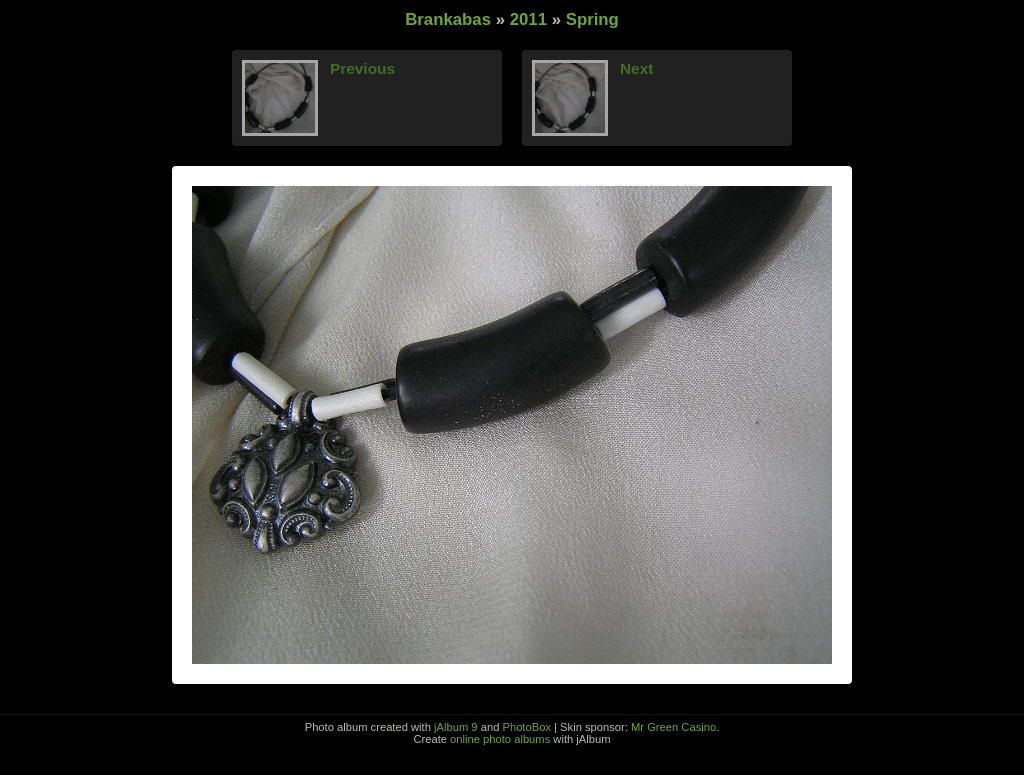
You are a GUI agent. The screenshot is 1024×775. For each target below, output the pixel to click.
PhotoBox (526, 727)
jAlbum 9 (456, 727)
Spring (592, 19)
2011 (528, 19)
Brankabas (448, 19)
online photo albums (500, 739)
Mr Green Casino (673, 727)
